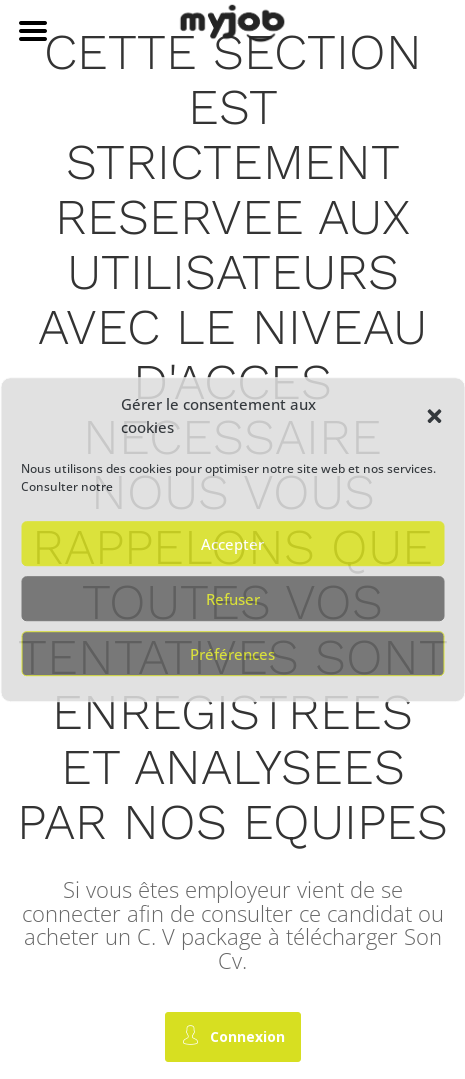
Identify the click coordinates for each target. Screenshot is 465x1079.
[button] (434, 417)
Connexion (233, 1035)
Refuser (233, 599)
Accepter (232, 544)
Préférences (232, 654)
